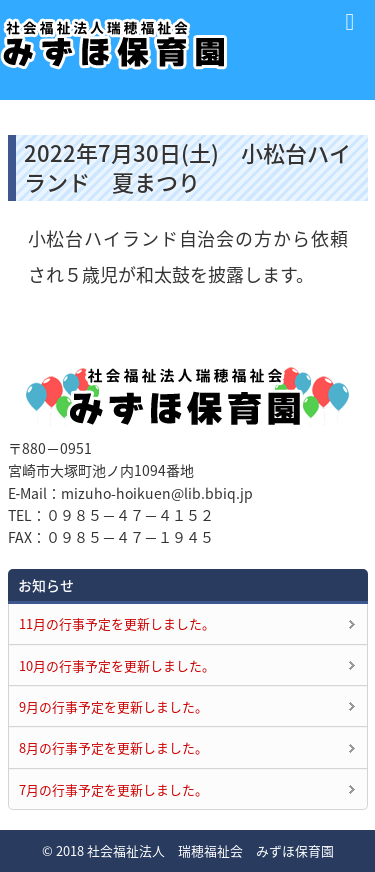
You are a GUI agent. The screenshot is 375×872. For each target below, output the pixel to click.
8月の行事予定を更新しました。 (113, 747)
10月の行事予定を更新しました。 (117, 665)
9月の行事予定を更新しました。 (113, 706)
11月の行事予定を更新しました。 (117, 623)
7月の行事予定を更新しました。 (113, 789)
